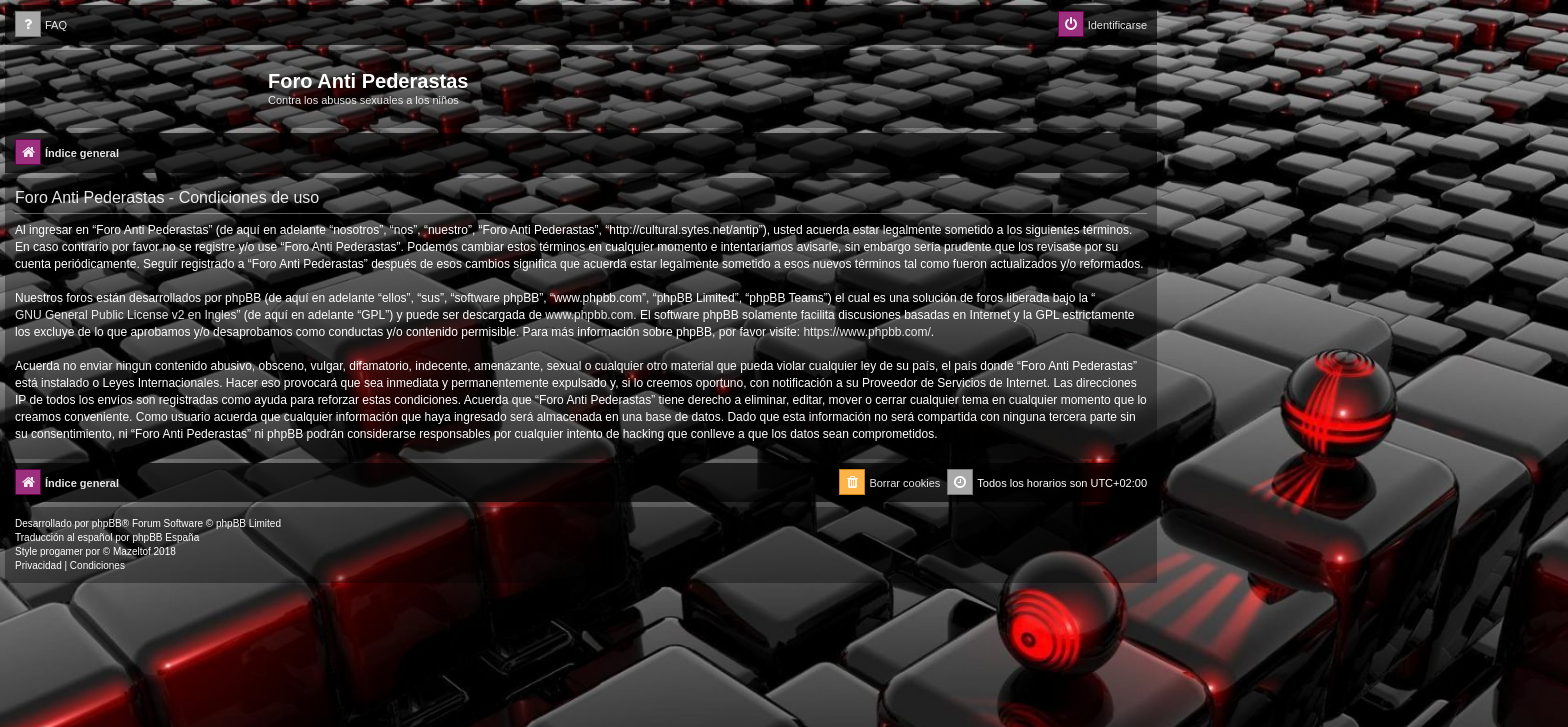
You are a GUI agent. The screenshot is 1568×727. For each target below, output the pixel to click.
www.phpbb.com (589, 315)
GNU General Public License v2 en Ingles (125, 315)
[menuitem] (41, 25)
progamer (61, 551)
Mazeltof (132, 551)
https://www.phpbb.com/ (866, 332)
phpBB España (165, 537)
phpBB (107, 523)
